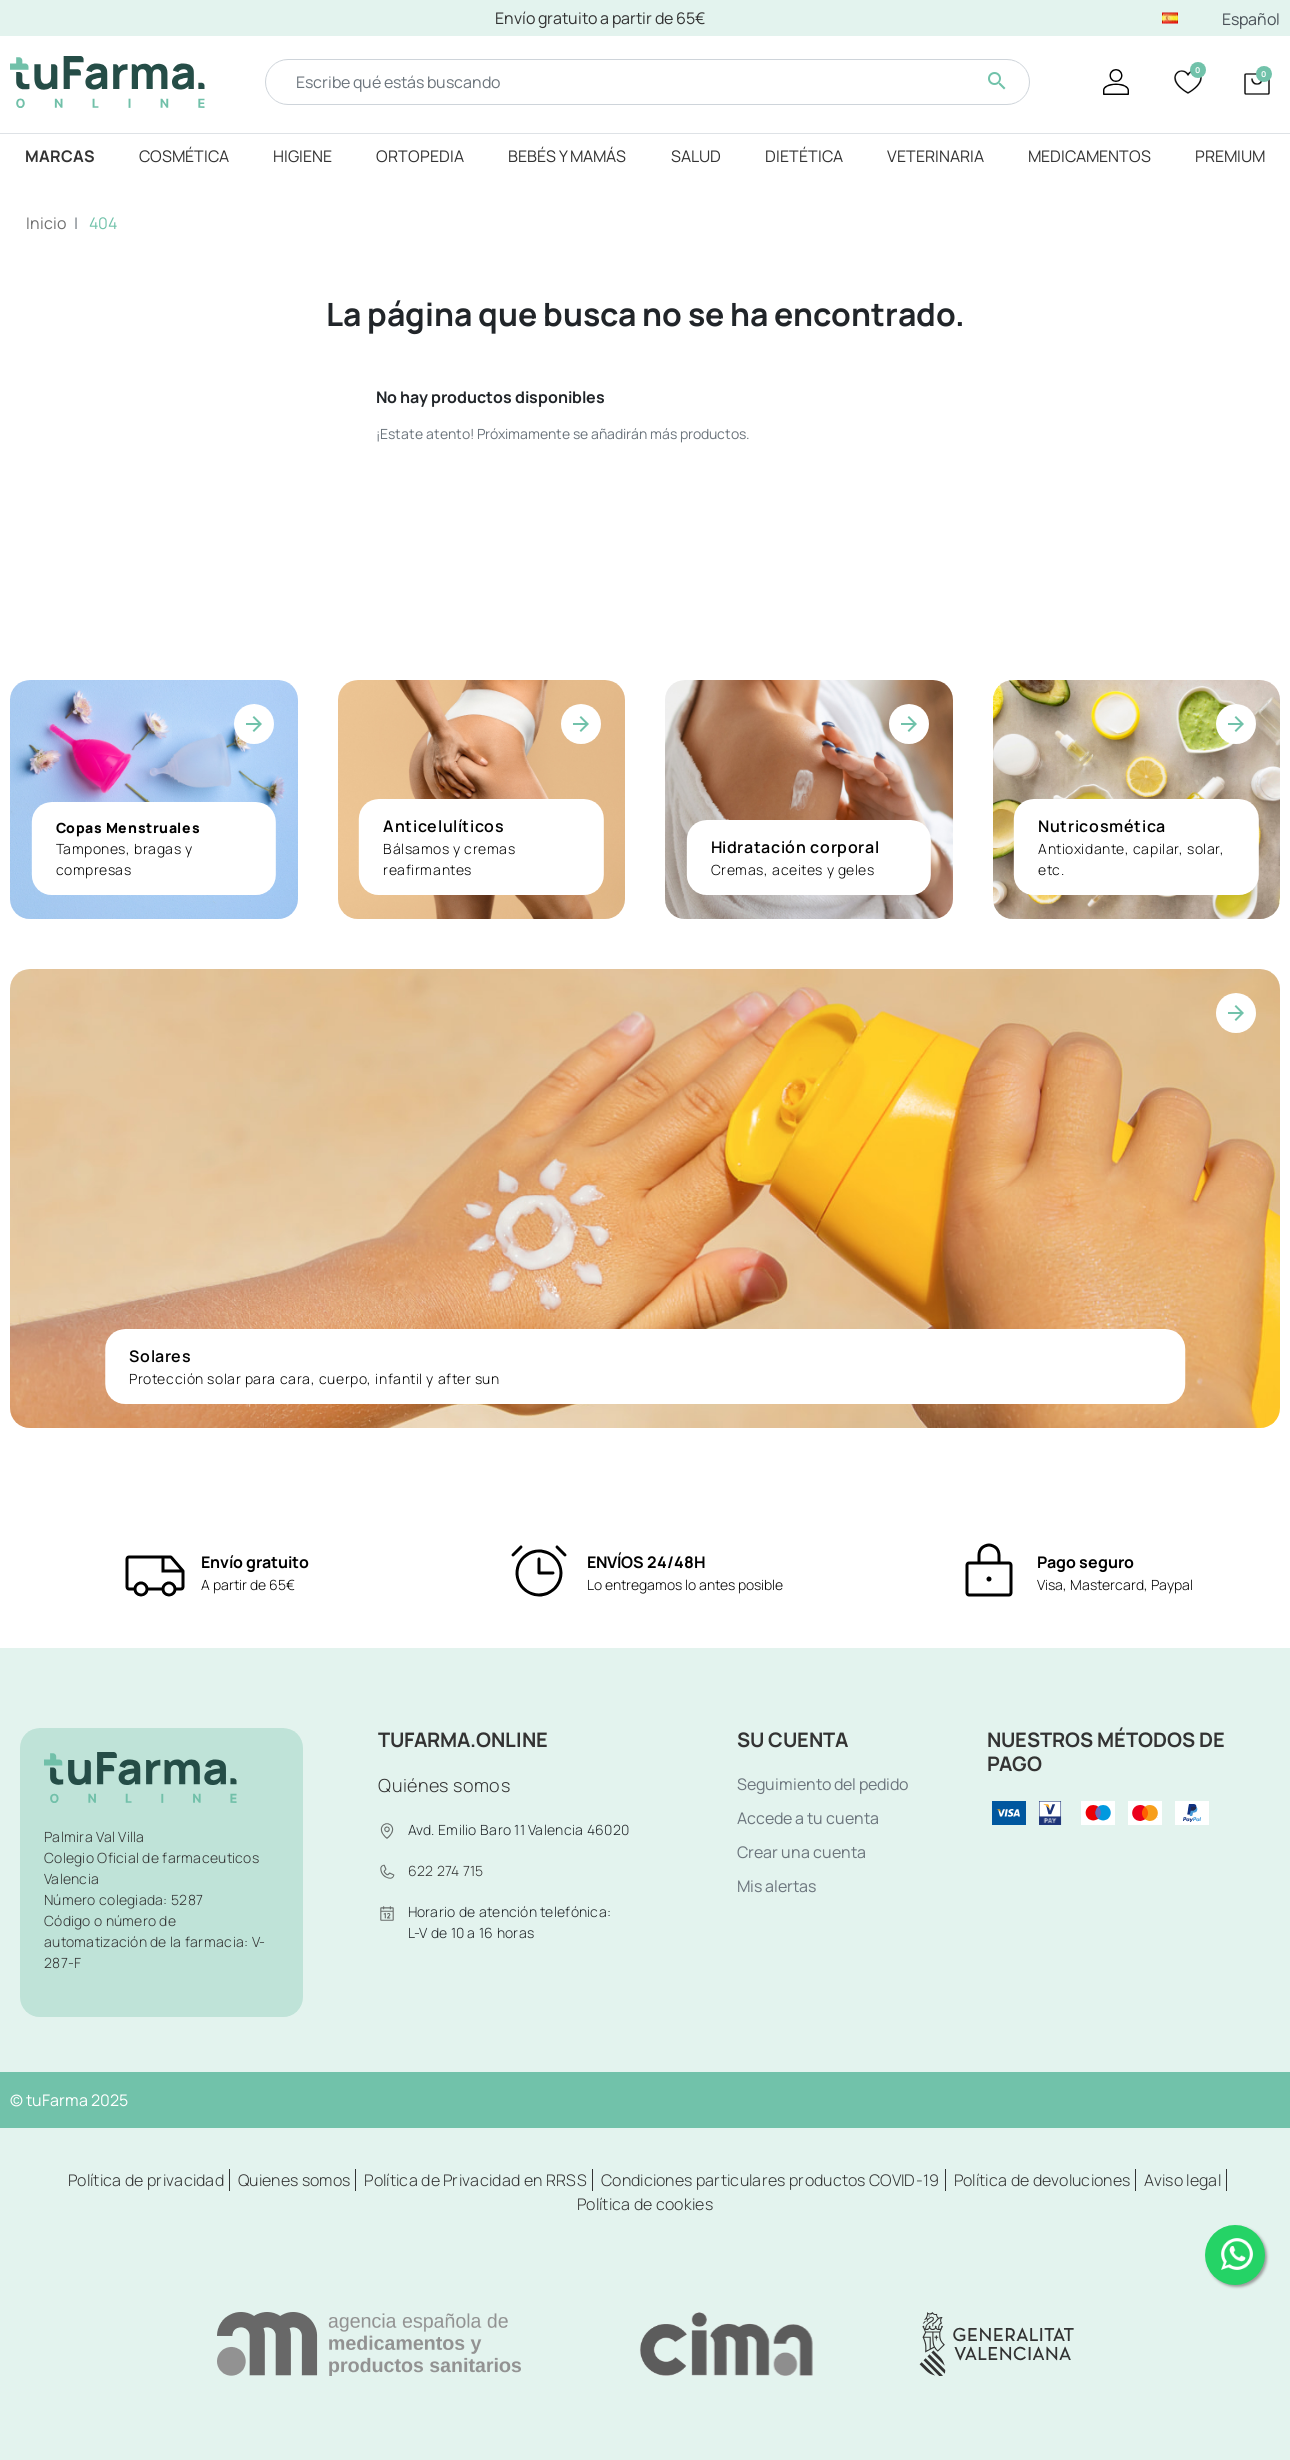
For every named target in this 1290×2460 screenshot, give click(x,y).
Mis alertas (776, 1886)
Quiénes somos (444, 1785)
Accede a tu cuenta (808, 1818)
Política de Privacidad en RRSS (475, 2180)
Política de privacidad (146, 2180)
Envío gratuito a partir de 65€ (600, 18)
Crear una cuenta (801, 1852)
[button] (1257, 82)
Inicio (46, 223)
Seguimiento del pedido (822, 1784)
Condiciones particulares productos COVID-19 (770, 2180)
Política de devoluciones (1042, 2180)
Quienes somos (294, 2180)
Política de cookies (645, 2204)
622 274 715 (446, 1870)
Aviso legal (1182, 2180)
